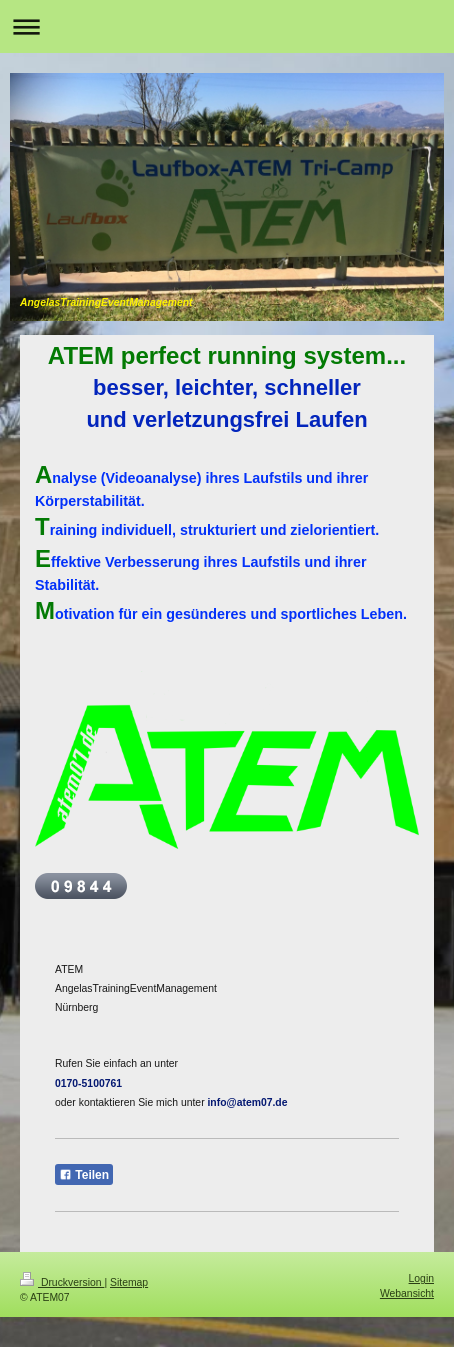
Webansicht (407, 1293)
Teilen (84, 1175)
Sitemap (129, 1282)
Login (421, 1278)
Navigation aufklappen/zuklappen (227, 26)
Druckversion (62, 1282)
